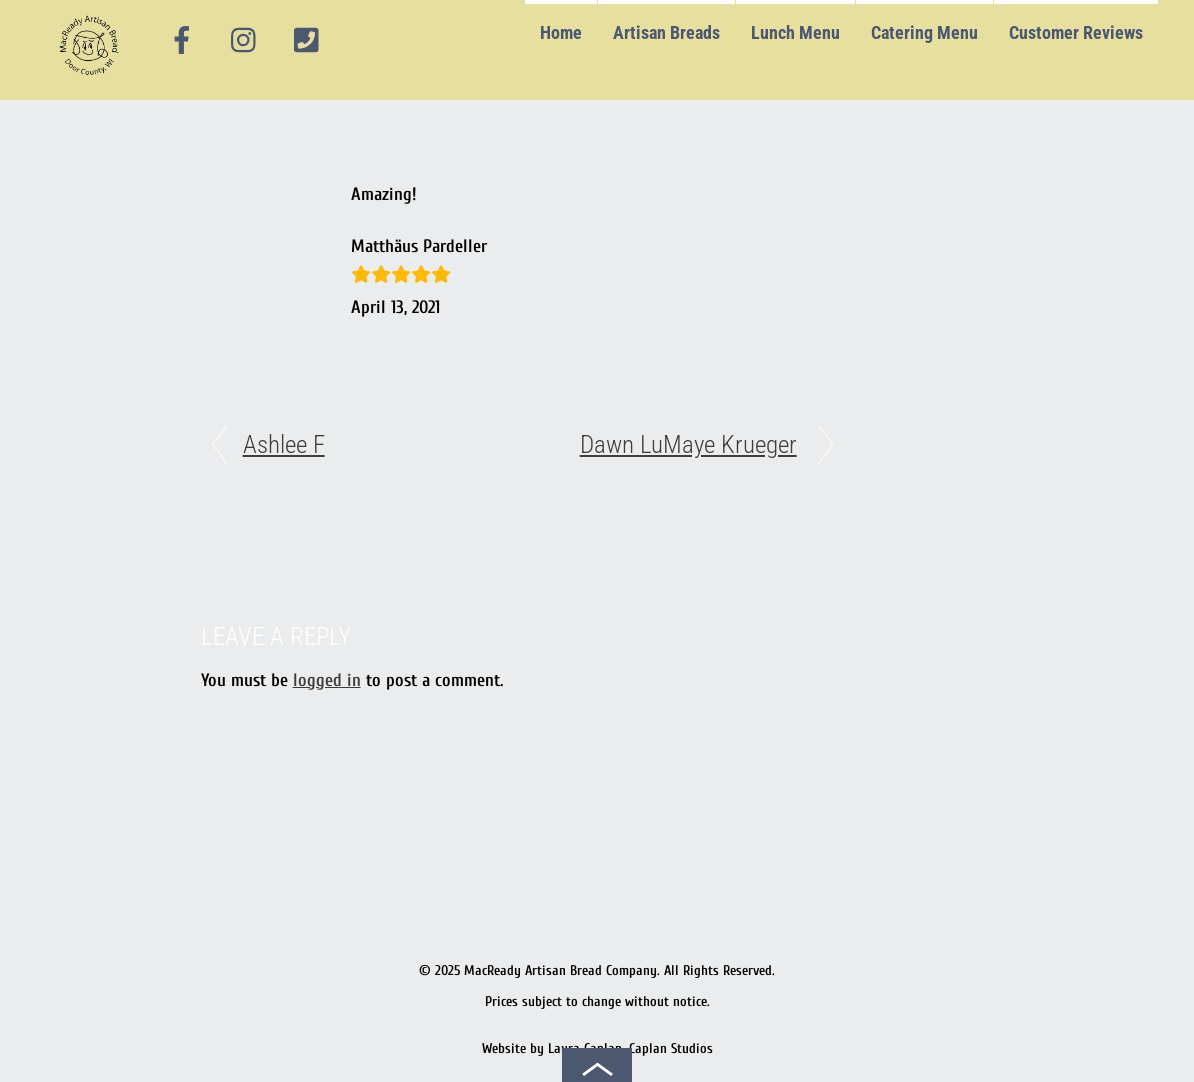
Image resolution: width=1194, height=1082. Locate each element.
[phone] (306, 41)
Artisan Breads (666, 32)
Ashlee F (284, 444)
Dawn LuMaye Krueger (688, 444)
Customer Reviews (1076, 32)
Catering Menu (924, 32)
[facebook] (182, 41)
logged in (327, 680)
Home (561, 32)
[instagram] (245, 41)
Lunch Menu (795, 32)
